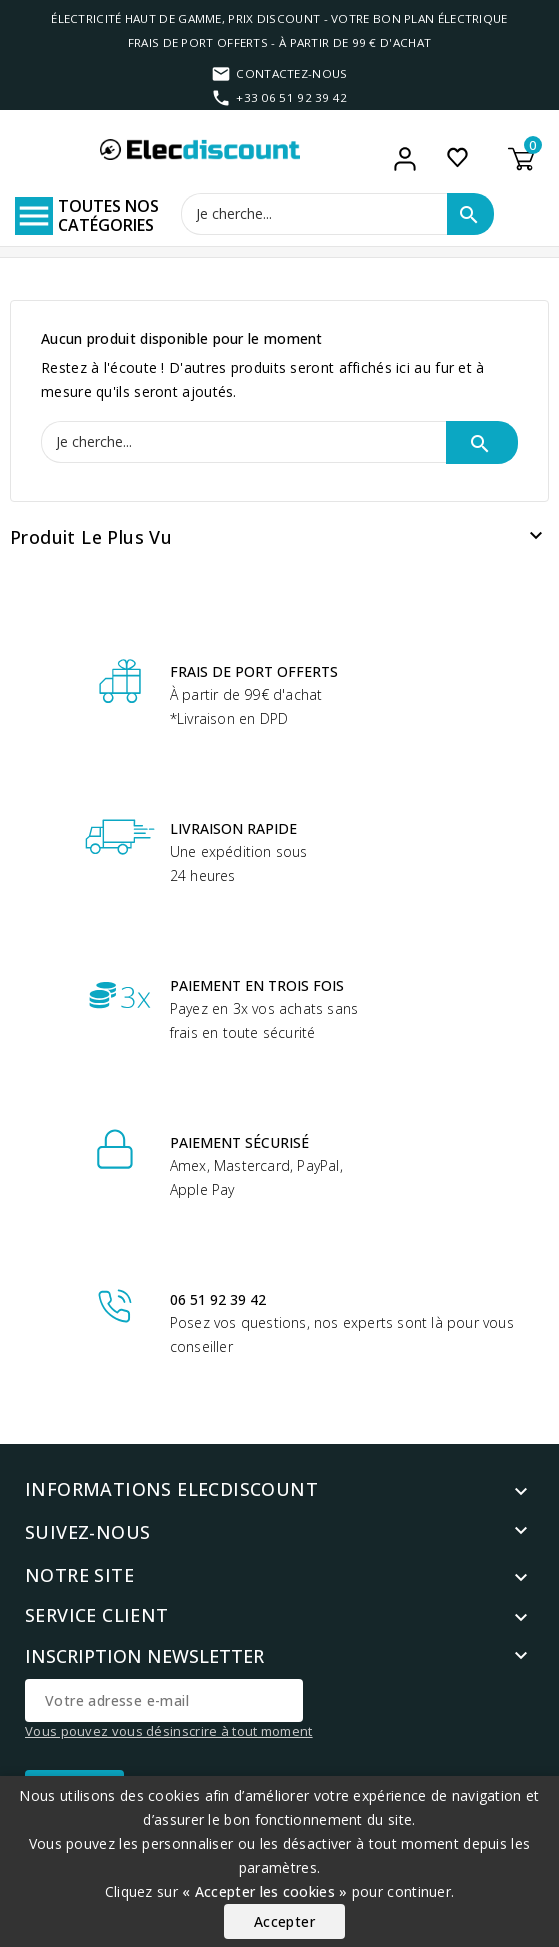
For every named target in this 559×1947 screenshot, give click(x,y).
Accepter (284, 1921)
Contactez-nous (291, 73)
